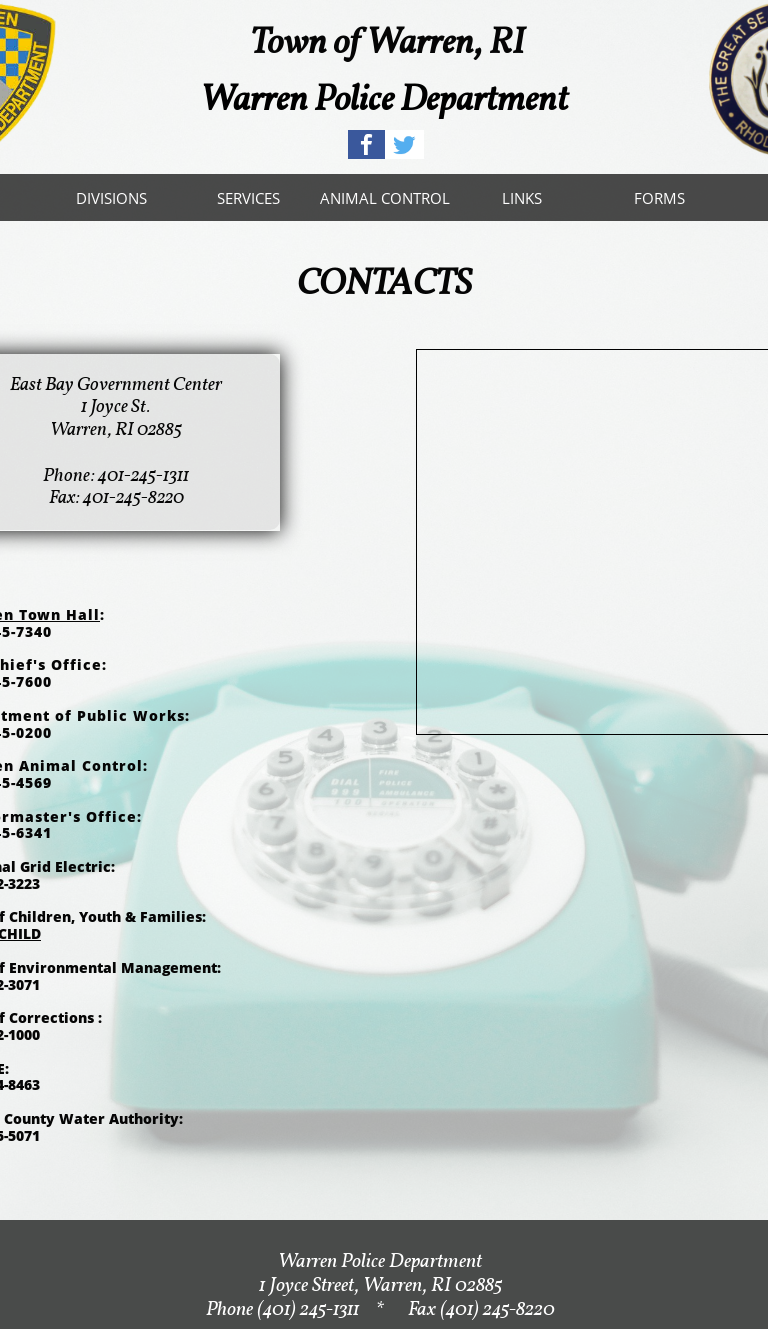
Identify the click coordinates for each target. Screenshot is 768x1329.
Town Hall (59, 614)
